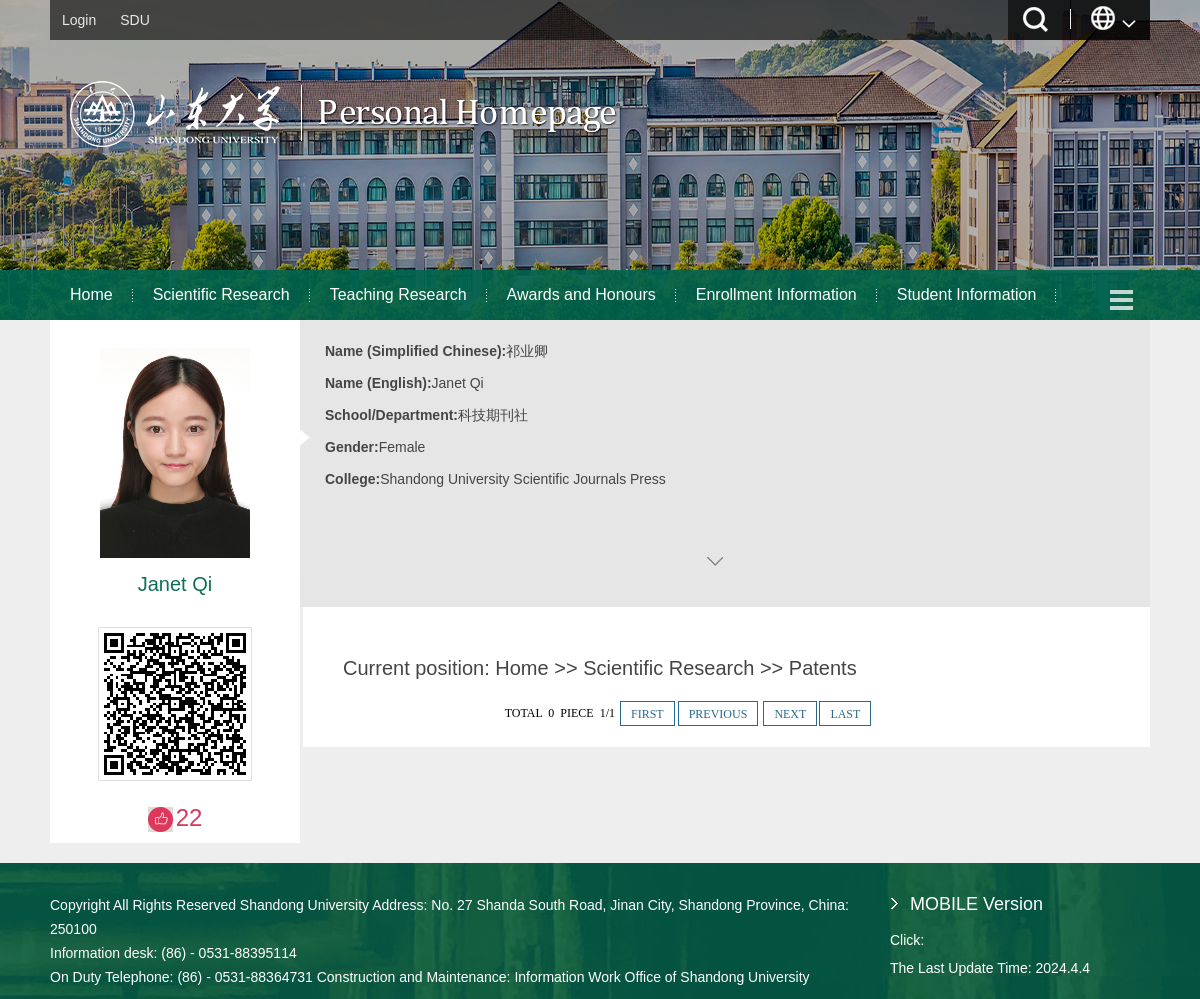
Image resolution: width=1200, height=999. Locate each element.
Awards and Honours (581, 294)
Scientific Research (221, 294)
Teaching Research (398, 294)
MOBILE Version (976, 904)
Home (91, 294)
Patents (823, 668)
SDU (135, 20)
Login (79, 20)
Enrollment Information (776, 294)
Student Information (967, 294)
